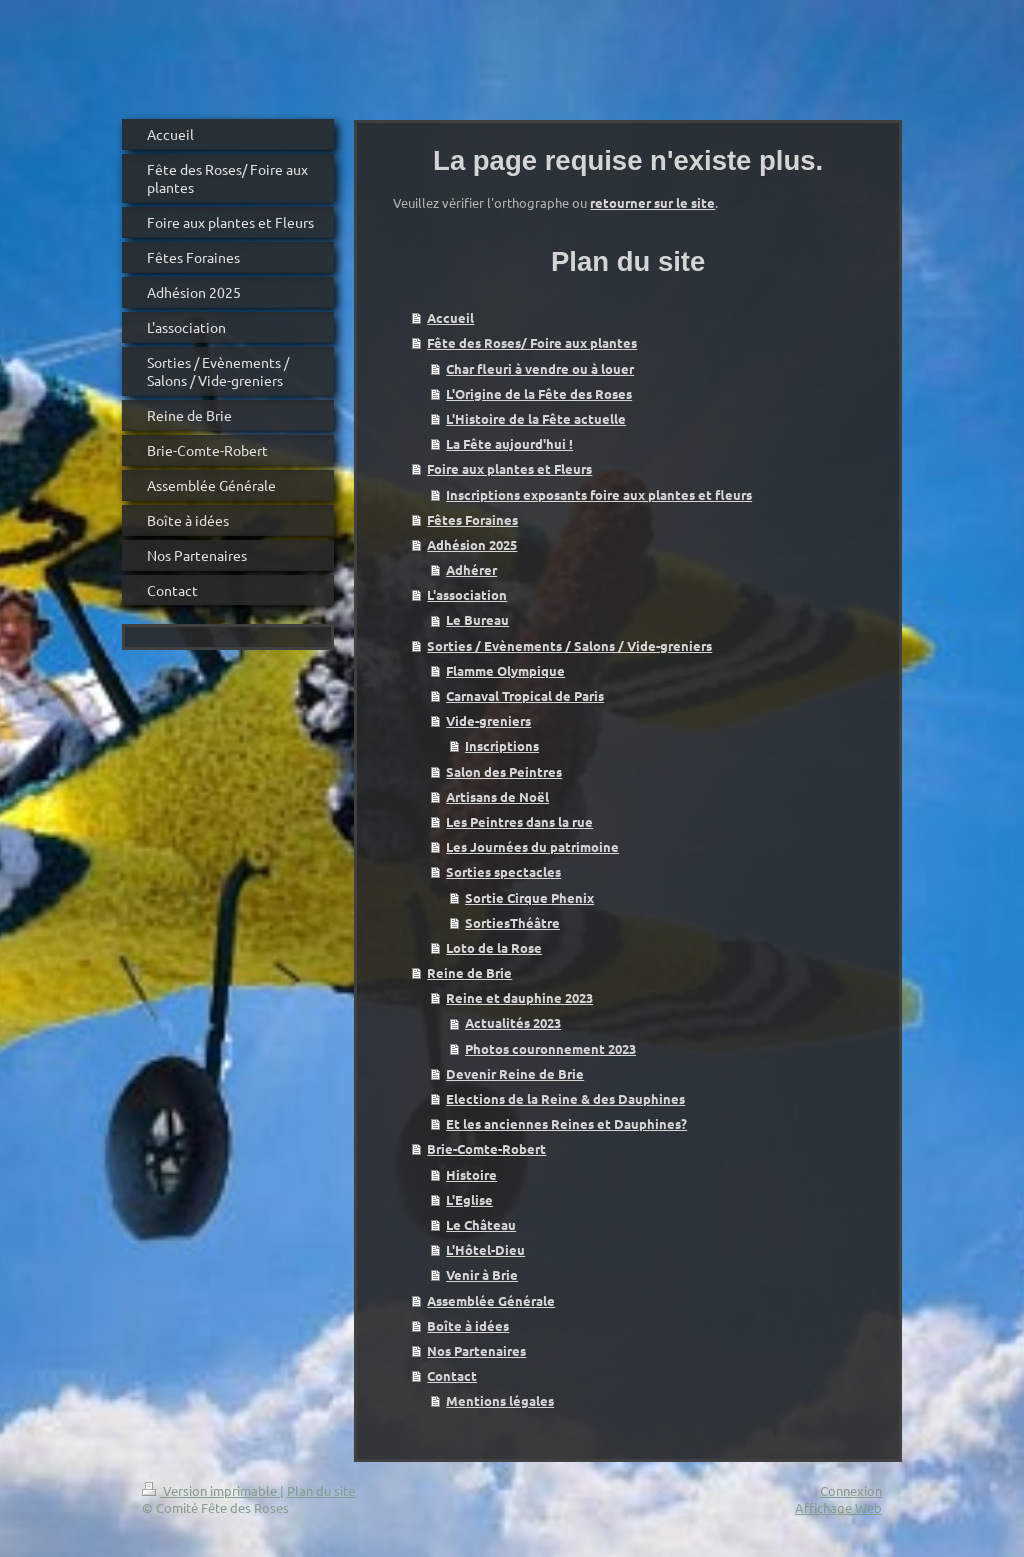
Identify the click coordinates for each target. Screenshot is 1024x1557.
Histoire (471, 1174)
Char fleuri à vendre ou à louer (540, 368)
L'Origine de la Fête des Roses (539, 393)
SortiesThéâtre (512, 922)
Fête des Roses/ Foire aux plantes (532, 342)
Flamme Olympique (505, 670)
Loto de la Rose (494, 947)
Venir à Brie (482, 1274)
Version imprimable (211, 1490)
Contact (452, 1375)
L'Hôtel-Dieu (485, 1249)
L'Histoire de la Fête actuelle (536, 418)
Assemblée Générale (491, 1300)
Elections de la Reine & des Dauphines (565, 1098)
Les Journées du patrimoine (532, 846)
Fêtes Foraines (472, 519)
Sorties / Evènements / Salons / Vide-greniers (569, 645)
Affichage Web (838, 1507)
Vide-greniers (488, 720)
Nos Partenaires (476, 1350)
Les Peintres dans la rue (519, 821)
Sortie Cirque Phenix (529, 897)
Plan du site (321, 1490)
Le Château (481, 1224)
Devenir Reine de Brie (515, 1073)
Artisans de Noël (497, 796)
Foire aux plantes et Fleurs (509, 468)
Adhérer (471, 569)
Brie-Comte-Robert (486, 1148)
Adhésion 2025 (472, 544)
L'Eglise (469, 1199)
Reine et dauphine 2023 (519, 997)
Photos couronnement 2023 (550, 1048)
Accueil (450, 317)
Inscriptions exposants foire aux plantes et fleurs (599, 494)
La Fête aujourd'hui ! (509, 443)
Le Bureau (477, 619)
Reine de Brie (469, 972)
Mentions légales (500, 1400)
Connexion (851, 1490)
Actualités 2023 (513, 1022)
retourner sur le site (652, 202)
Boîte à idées (468, 1325)
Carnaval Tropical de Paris (525, 695)
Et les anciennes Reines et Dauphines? (566, 1123)
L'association (467, 594)
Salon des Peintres (504, 771)
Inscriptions (502, 745)
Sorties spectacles (503, 871)
